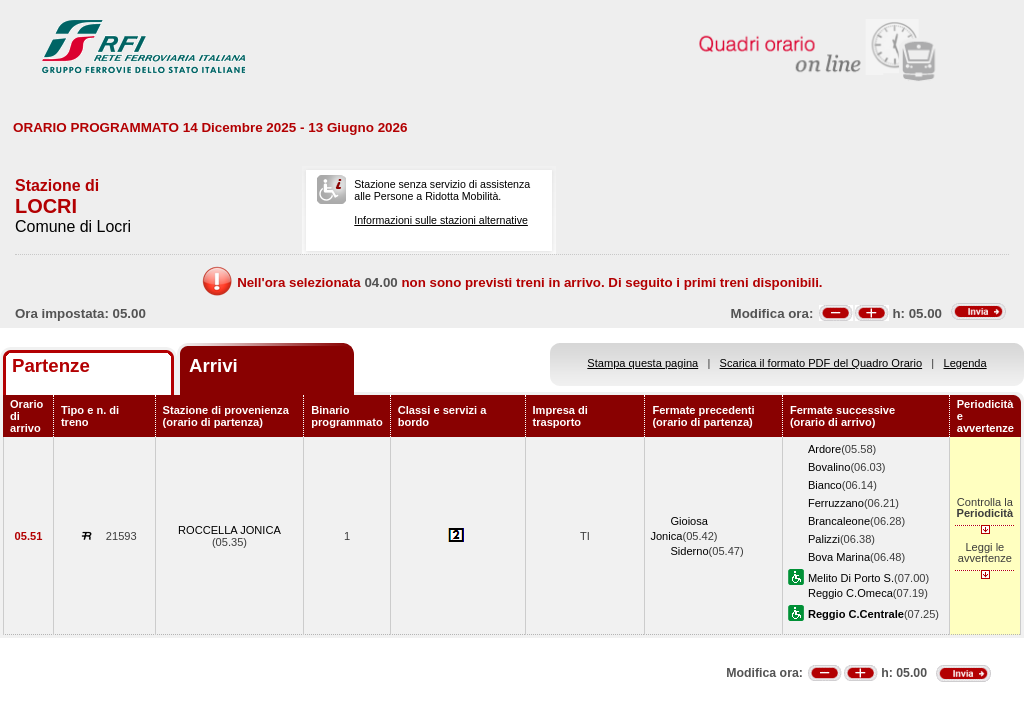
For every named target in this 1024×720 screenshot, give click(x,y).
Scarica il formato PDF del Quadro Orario (821, 363)
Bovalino (829, 467)
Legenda (965, 363)
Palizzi (824, 539)
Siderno (689, 551)
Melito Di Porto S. (851, 578)
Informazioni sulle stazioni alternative (441, 220)
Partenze (51, 365)
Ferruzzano (836, 503)
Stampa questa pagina (642, 363)
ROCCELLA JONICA (229, 530)
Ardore (824, 449)
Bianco (825, 485)
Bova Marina (839, 557)
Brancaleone (839, 521)
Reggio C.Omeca (850, 593)
